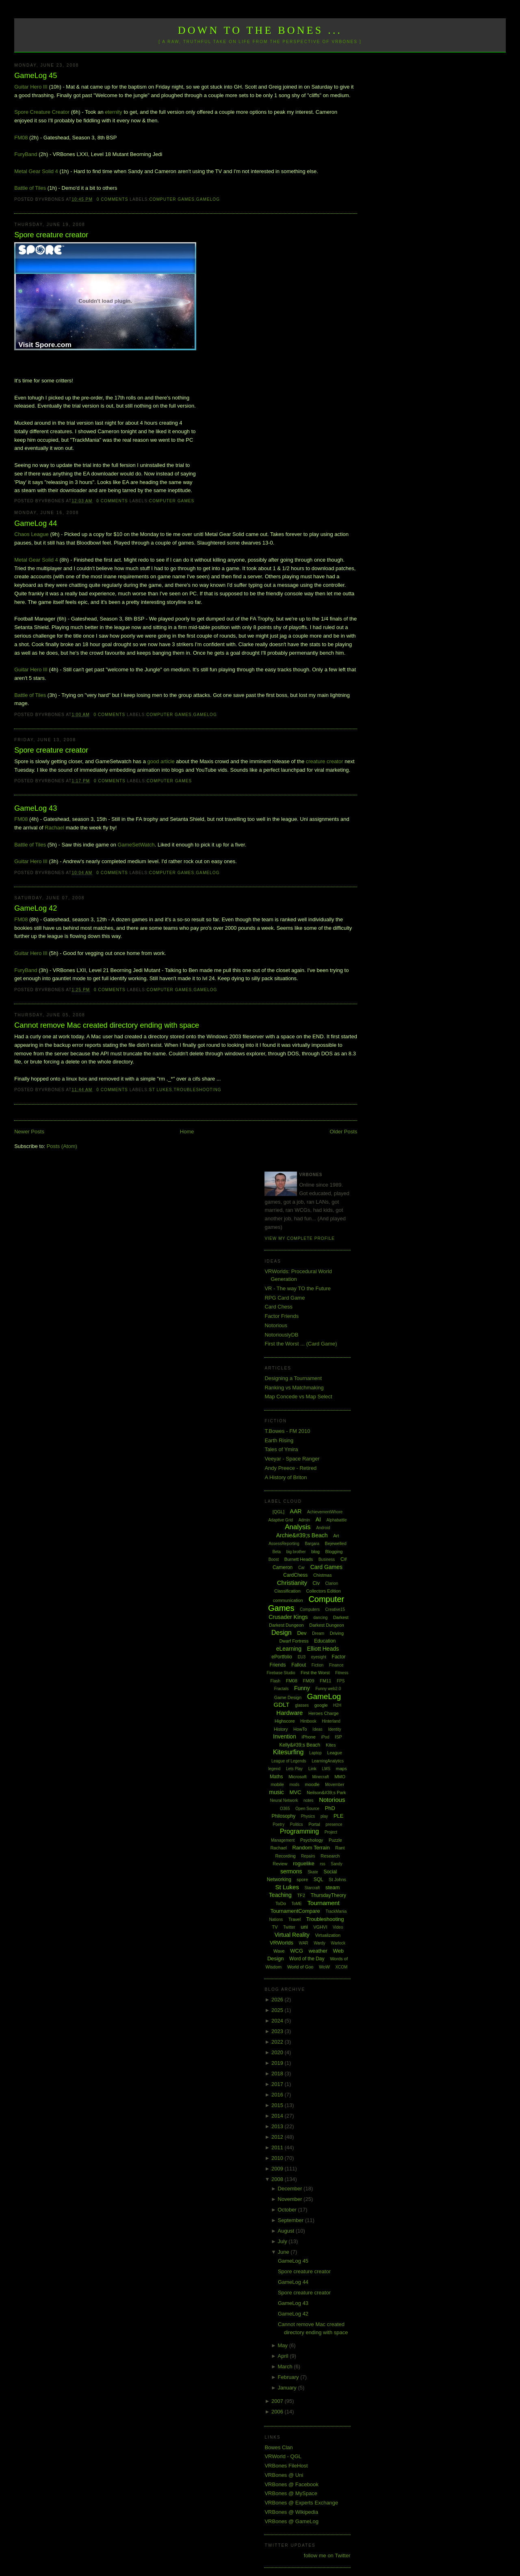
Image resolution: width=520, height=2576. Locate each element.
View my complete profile (299, 1238)
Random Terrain (310, 1848)
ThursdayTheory (328, 1895)
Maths (276, 1777)
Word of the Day (306, 1959)
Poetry (278, 1824)
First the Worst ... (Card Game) (300, 1344)
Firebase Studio (281, 1673)
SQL (318, 1879)
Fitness (341, 1673)
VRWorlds (281, 1943)
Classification (287, 1591)
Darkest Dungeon (326, 1625)
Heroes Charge (323, 1713)
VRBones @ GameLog (291, 2521)
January (288, 2388)
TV (274, 1927)
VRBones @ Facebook (291, 2484)
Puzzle (335, 1840)
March (286, 2366)
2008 (278, 2179)
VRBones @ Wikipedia (291, 2512)
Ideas (317, 1729)
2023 (278, 2031)
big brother (296, 1552)
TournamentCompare (295, 1911)
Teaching (280, 1895)
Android (323, 1528)
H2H (337, 1705)
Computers (310, 1609)
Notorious (275, 1325)
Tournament (324, 1902)
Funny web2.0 (328, 1688)
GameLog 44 (35, 523)
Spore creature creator (51, 235)
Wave (279, 1951)
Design (281, 1632)
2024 (278, 2021)
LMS (326, 1769)
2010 (278, 2158)
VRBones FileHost (286, 2466)
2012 (278, 2137)
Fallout (298, 1665)
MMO (339, 1776)
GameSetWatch (136, 845)
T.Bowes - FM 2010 (287, 1431)
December (291, 2188)
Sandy (336, 1864)
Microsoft (297, 1776)
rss (322, 1864)
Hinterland (331, 1721)
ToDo (280, 1903)
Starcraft (312, 1888)
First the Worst (315, 1672)
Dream (318, 1633)
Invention (284, 1736)
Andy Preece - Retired (290, 1468)
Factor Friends (281, 1316)
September (291, 2220)
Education (325, 1641)
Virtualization (327, 1935)
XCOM (341, 1967)
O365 (285, 1808)
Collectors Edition (323, 1591)
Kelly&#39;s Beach (300, 1745)
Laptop (315, 1753)
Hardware (289, 1712)
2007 (278, 2401)
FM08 (21, 138)
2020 (278, 2052)
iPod (325, 1737)
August (287, 2231)
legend (274, 1769)
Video (338, 1927)
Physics (308, 1816)
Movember (334, 1784)
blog (315, 1551)
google (321, 1705)
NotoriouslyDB (281, 1335)
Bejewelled (336, 1543)
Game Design (287, 1697)
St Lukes (160, 1089)
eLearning (288, 1648)
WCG (296, 1951)
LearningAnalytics (328, 1761)
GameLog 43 (35, 808)
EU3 (302, 1657)
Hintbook (308, 1721)
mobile (277, 1784)
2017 (278, 2084)
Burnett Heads (298, 1559)
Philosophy (283, 1816)
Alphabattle (336, 1520)
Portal (314, 1824)
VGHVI (320, 1927)
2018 (278, 2073)
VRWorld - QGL (282, 2456)
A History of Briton (285, 1477)
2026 (278, 2000)
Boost (274, 1559)
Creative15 (335, 1609)
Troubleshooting (197, 1089)
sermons (291, 1871)
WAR (303, 1943)
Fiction (317, 1665)
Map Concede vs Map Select (298, 1396)
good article (161, 761)
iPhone (309, 1736)
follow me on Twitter (327, 2555)
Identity (334, 1729)
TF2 (301, 1895)
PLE (339, 1816)
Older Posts (343, 1131)
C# (343, 1559)
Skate (313, 1872)
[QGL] (278, 1511)
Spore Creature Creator (41, 112)
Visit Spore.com (45, 345)
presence (334, 1824)
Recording (285, 1855)
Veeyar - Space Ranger (291, 1459)
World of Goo (300, 1966)
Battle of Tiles (30, 188)
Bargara (312, 1543)
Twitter (289, 1927)
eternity (113, 112)
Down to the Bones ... (260, 30)
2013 (278, 2126)
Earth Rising (278, 1440)
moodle (312, 1784)
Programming (299, 1831)
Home (187, 1131)
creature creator (324, 761)
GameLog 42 (35, 908)
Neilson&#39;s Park (326, 1792)
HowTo (300, 1729)
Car (301, 1567)
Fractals (281, 1688)
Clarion (331, 1583)
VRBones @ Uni (283, 2475)
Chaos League (31, 534)
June (284, 2252)
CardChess (295, 1575)
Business (326, 1559)
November (291, 2199)
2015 (278, 2105)
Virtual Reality (292, 1934)
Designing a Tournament (293, 1378)
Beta (277, 1552)
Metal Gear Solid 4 (36, 171)
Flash (275, 1681)
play (324, 1816)
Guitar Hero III (31, 87)
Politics (296, 1824)
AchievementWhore (324, 1512)
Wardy (319, 1943)
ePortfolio (281, 1657)
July (283, 2241)
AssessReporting (284, 1543)
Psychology (311, 1840)
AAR (296, 1511)
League (334, 1752)
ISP (338, 1736)
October (288, 2210)
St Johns (337, 1879)
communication (288, 1600)
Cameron (282, 1567)
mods (294, 1784)
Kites (331, 1745)
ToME (296, 1903)
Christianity (292, 1582)
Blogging (334, 1551)
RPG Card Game (284, 1298)
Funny (302, 1688)
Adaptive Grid (280, 1520)
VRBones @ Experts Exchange (301, 2503)
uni (304, 1927)
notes (308, 1800)
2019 (278, 2063)
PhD (330, 1808)
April (284, 2356)
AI (318, 1519)
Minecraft (320, 1777)
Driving (337, 1633)
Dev (301, 1633)
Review (280, 1863)
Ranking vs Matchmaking (293, 1388)
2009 (278, 2169)
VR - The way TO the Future (297, 1288)
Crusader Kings (288, 1617)
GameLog (208, 199)
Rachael (54, 828)
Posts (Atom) (62, 1146)
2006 (278, 2412)
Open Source (307, 1808)
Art (336, 1535)
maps (341, 1768)
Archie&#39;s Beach (302, 1535)
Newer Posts (29, 1131)
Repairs (308, 1856)
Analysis (297, 1527)
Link (312, 1768)
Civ (316, 1583)
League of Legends (288, 1761)
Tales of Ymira (281, 1449)
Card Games (326, 1567)
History (281, 1729)
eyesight (318, 1657)
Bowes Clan (278, 2447)
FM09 (308, 1680)
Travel (294, 1919)
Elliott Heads (323, 1648)
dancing (320, 1617)
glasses (302, 1705)
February (289, 2377)
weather (318, 1951)
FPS (340, 1681)
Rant (339, 1847)
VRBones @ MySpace (290, 2493)
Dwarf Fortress (293, 1640)
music (276, 1792)
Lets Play (294, 1769)
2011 (278, 2147)
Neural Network (284, 1800)
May (283, 2345)
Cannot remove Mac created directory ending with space (106, 1025)
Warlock (338, 1943)
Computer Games (172, 199)
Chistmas (322, 1575)
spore (302, 1879)
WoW (324, 1966)
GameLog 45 (35, 76)
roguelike (303, 1863)
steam (332, 1887)
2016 (278, 2095)
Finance (336, 1665)
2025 (278, 2010)
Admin (304, 1520)
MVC (295, 1792)
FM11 (325, 1680)
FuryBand (25, 154)
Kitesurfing (288, 1752)
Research (330, 1855)
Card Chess (278, 1307)
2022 (278, 2042)
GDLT (282, 1704)
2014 (278, 2116)
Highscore (285, 1721)
